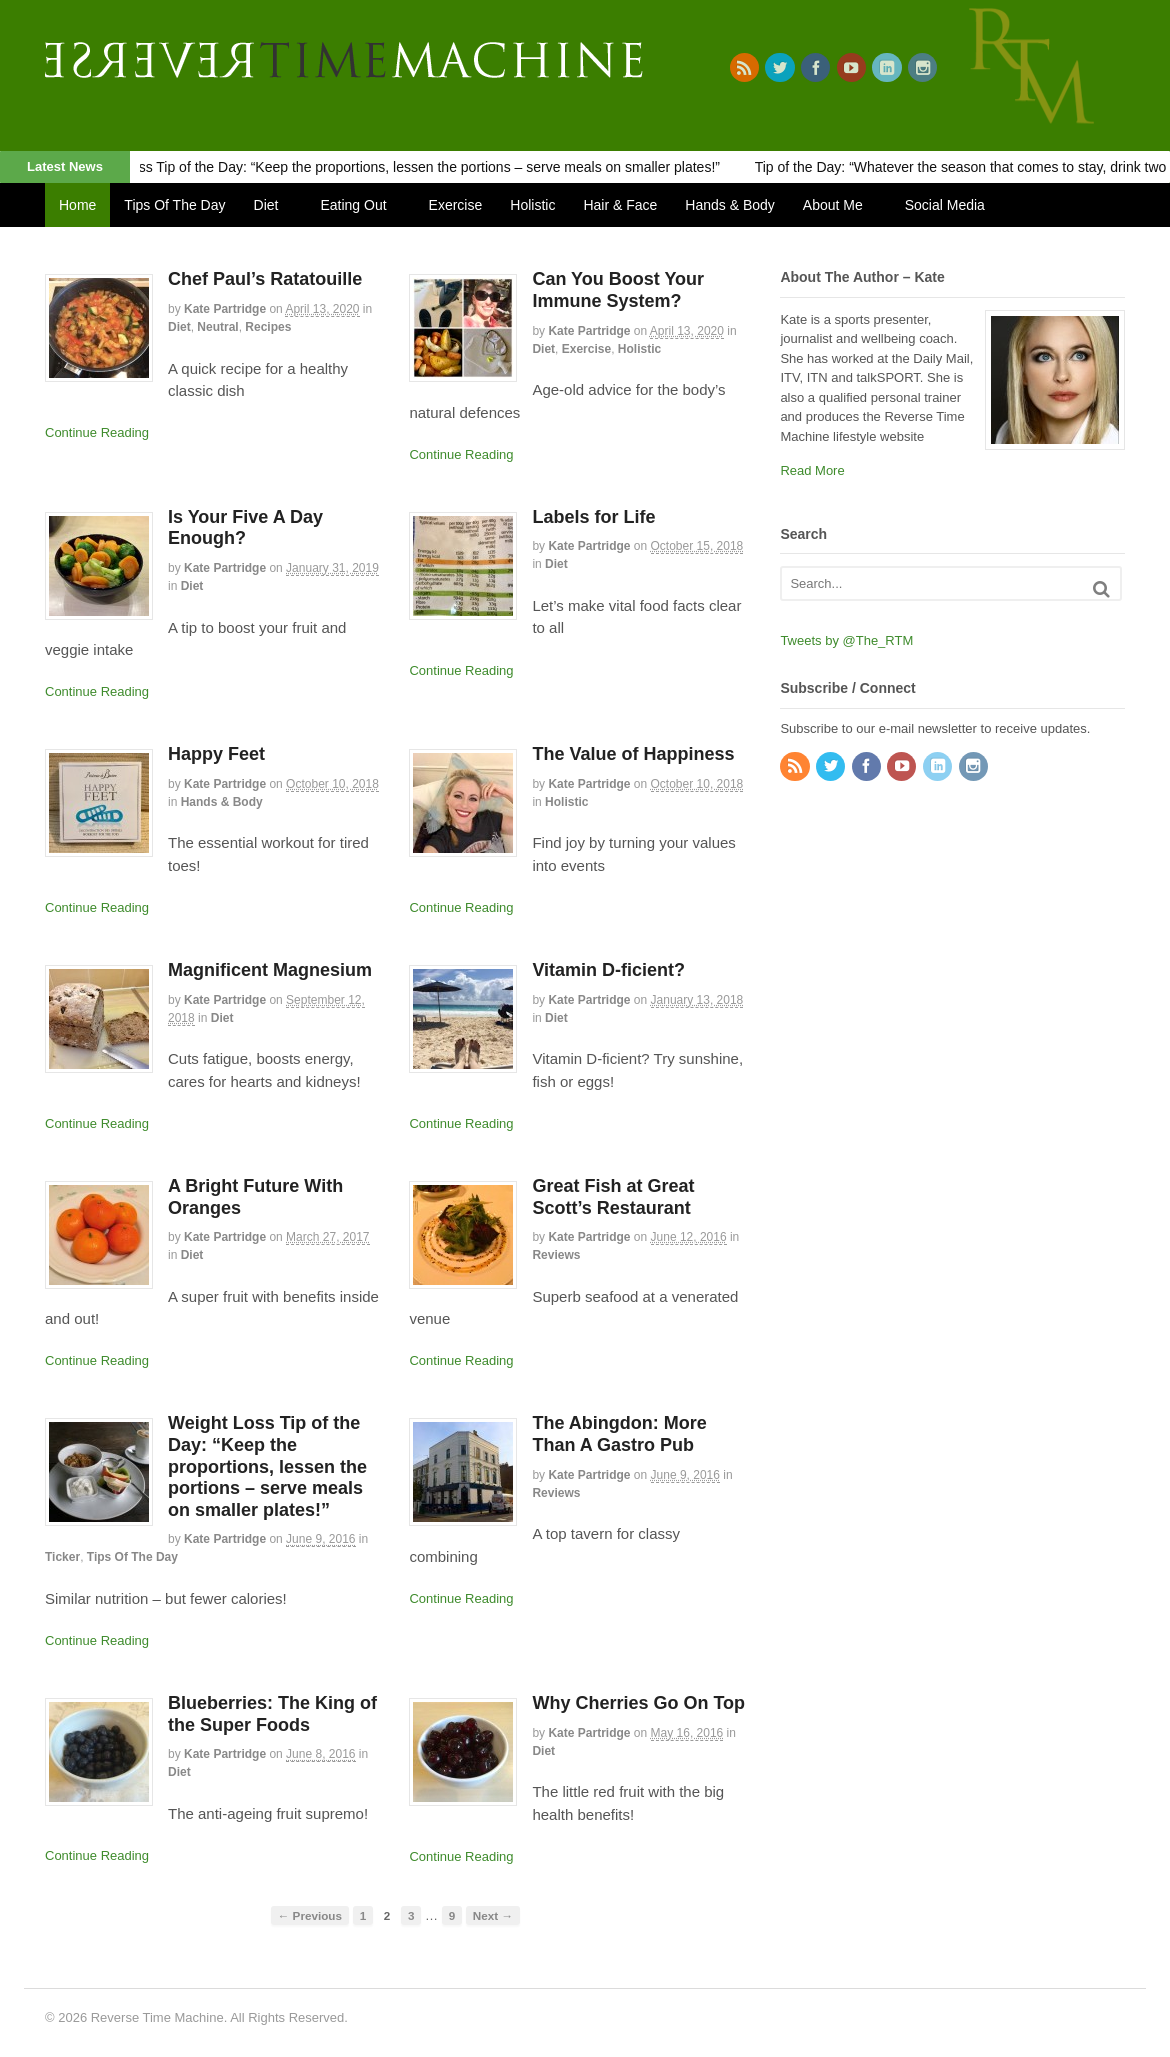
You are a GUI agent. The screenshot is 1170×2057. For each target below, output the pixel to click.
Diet (266, 205)
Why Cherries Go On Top (638, 1703)
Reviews (556, 1255)
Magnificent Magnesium (270, 970)
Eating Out (353, 205)
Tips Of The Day (174, 205)
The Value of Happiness (633, 754)
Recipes (268, 327)
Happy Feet (216, 754)
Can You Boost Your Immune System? (618, 290)
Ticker (62, 1557)
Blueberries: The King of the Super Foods (272, 1714)
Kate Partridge (225, 309)
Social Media (945, 205)
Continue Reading (97, 432)
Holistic (532, 205)
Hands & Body (730, 205)
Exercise (456, 205)
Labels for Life (593, 517)
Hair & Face (620, 205)
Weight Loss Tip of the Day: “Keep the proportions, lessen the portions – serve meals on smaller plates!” (405, 167)
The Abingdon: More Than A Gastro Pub (619, 1434)
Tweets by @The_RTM (846, 640)
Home (77, 205)
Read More (812, 470)
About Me (833, 205)
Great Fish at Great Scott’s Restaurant (613, 1197)
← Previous (310, 1915)
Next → (493, 1915)
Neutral (217, 327)
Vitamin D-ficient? (608, 970)
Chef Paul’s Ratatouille (265, 279)
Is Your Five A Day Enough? (245, 528)
